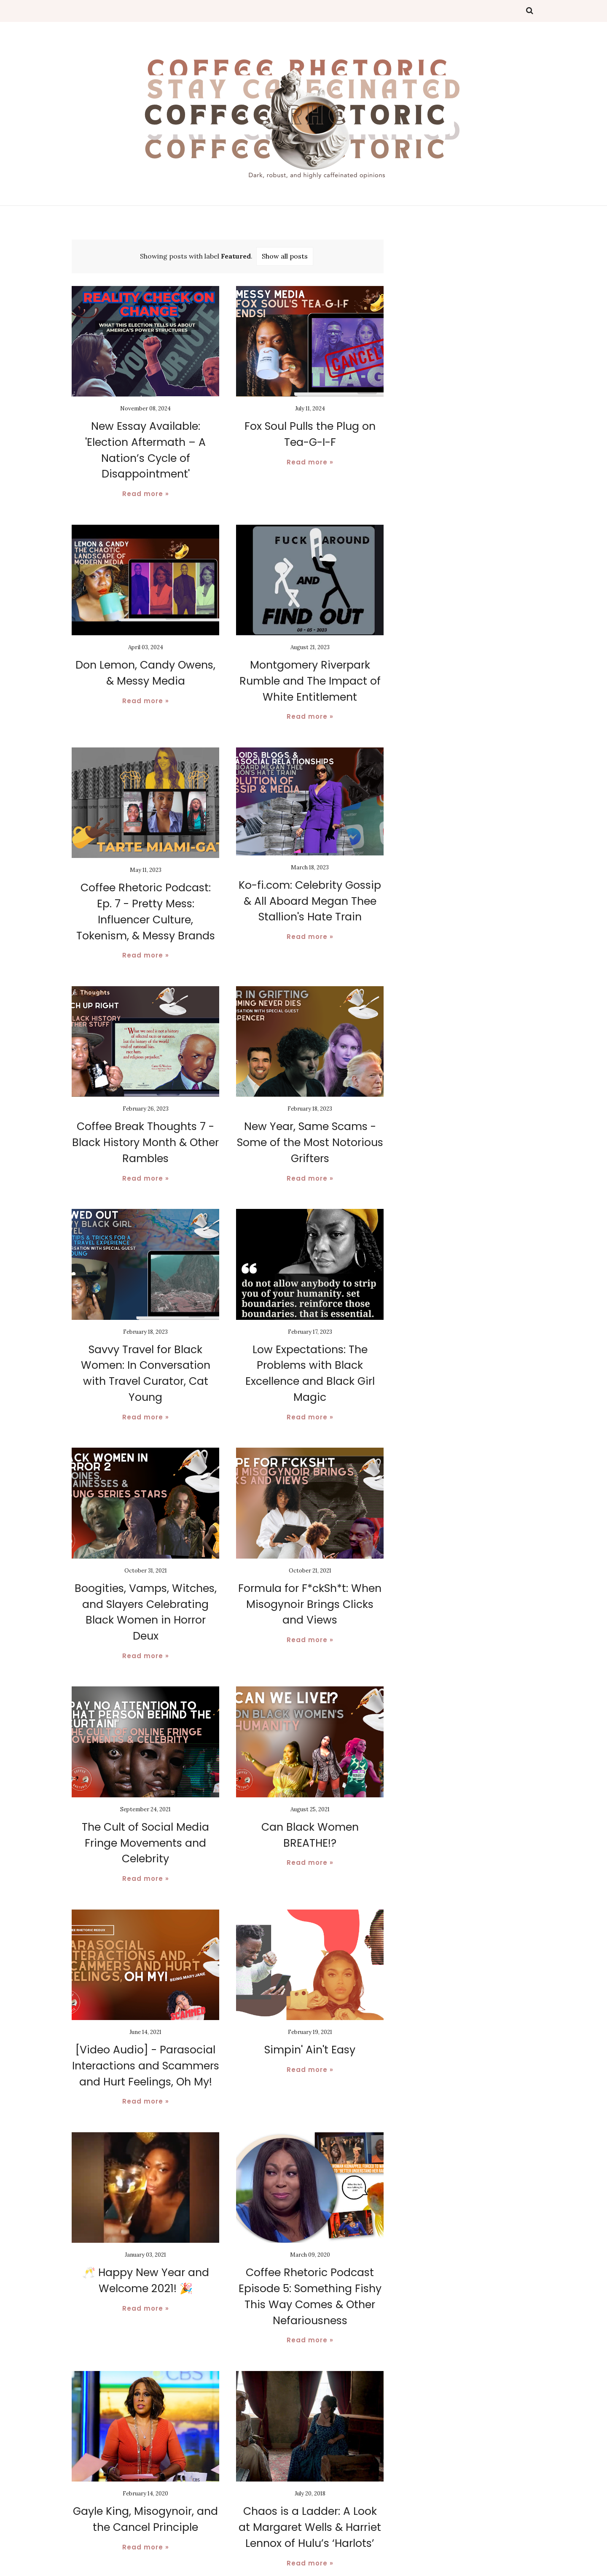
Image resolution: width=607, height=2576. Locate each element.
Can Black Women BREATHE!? (309, 1780)
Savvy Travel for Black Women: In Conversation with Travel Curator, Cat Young (145, 1338)
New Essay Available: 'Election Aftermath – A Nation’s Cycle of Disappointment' (146, 441)
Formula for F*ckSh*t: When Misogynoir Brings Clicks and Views (310, 1575)
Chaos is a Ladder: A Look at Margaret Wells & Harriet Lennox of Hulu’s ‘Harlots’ (309, 2472)
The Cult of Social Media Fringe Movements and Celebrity (145, 1795)
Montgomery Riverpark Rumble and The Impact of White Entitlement (310, 661)
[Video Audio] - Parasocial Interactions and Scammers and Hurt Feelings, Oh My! (145, 2016)
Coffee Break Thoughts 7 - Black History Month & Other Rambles (145, 1118)
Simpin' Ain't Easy (309, 2001)
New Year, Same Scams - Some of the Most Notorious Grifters (310, 1118)
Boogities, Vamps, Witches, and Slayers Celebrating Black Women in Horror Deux (145, 1575)
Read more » (145, 475)
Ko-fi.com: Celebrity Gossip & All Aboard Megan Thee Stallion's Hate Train (310, 880)
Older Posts (355, 2543)
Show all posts (285, 256)
